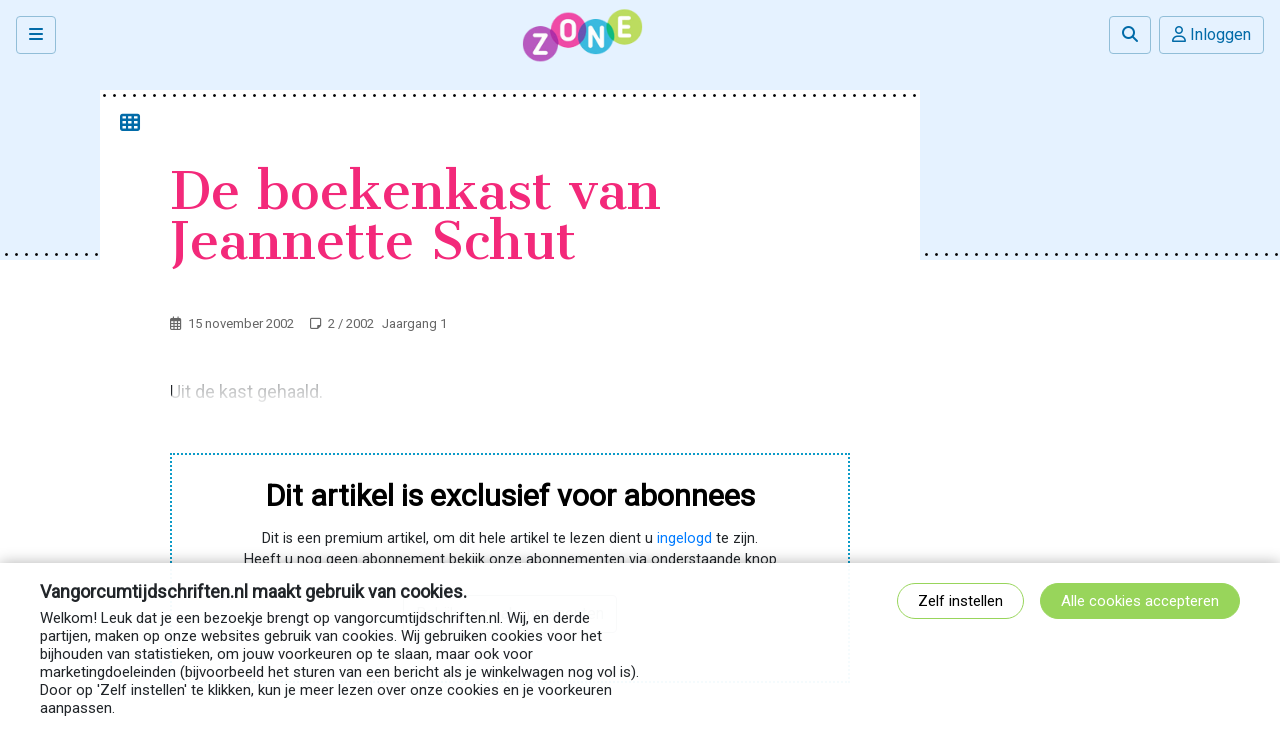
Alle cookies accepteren (1140, 601)
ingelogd (684, 538)
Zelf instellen (960, 601)
